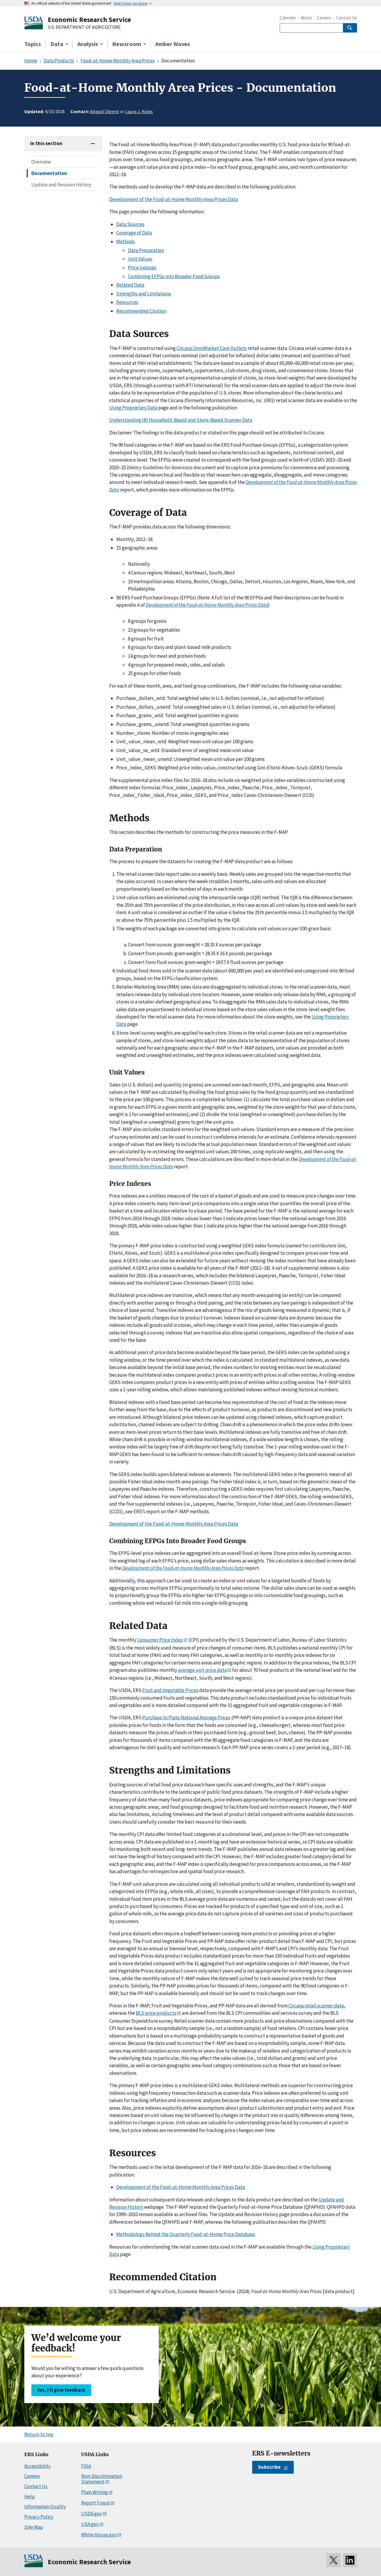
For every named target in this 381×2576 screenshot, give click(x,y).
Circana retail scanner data (316, 2005)
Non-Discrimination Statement (101, 2479)
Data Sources (130, 224)
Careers (324, 18)
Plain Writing (94, 2492)
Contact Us (346, 18)
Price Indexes (142, 267)
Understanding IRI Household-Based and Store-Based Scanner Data (180, 420)
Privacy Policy (38, 2517)
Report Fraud (95, 2503)
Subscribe (269, 2467)
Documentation (49, 173)
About (306, 18)
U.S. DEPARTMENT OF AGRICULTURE (84, 27)
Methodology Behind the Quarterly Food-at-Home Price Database (185, 2234)
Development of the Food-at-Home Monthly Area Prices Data (173, 199)
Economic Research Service (89, 19)
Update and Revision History (61, 184)
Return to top (38, 2434)
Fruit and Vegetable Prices (170, 1690)
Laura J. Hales (139, 111)
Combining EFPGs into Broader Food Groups (174, 276)
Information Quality (45, 2506)
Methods (125, 241)
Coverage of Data (134, 232)
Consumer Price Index (160, 1640)
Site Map (33, 2527)
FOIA (86, 2466)
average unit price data (202, 1670)
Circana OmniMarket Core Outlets (212, 348)
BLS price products (156, 2013)
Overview (41, 162)
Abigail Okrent (104, 111)
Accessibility (37, 2466)
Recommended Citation (141, 311)
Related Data (130, 285)
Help (29, 2496)
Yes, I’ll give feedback (61, 2390)
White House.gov (99, 2534)
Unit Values (140, 259)
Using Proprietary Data (133, 407)
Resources (127, 302)
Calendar (288, 18)
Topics (32, 43)
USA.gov (90, 2524)
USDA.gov (91, 2513)
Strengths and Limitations (143, 293)
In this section (46, 143)
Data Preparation (146, 250)
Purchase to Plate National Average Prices (186, 1717)
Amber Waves (172, 43)
